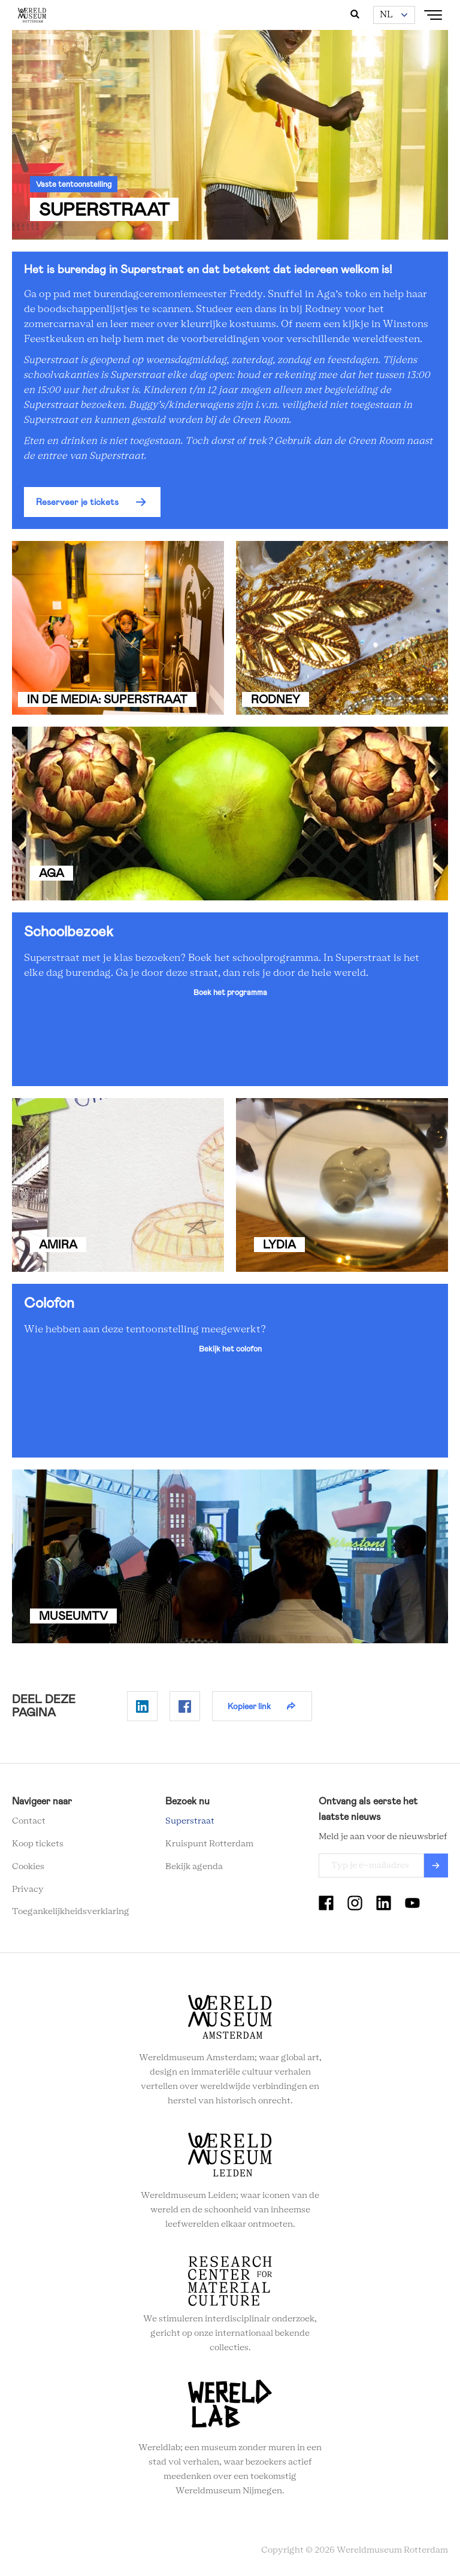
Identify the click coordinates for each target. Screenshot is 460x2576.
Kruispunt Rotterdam (209, 1844)
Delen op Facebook (185, 1706)
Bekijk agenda (194, 1867)
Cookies (28, 1867)
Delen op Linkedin (142, 1706)
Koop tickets (37, 1844)
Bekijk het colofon (230, 1349)
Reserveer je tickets (77, 502)
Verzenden (436, 1865)
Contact (29, 1821)
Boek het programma (230, 992)
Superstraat (189, 1821)
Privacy (28, 1889)
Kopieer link (249, 1706)
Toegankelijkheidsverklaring (70, 1911)
